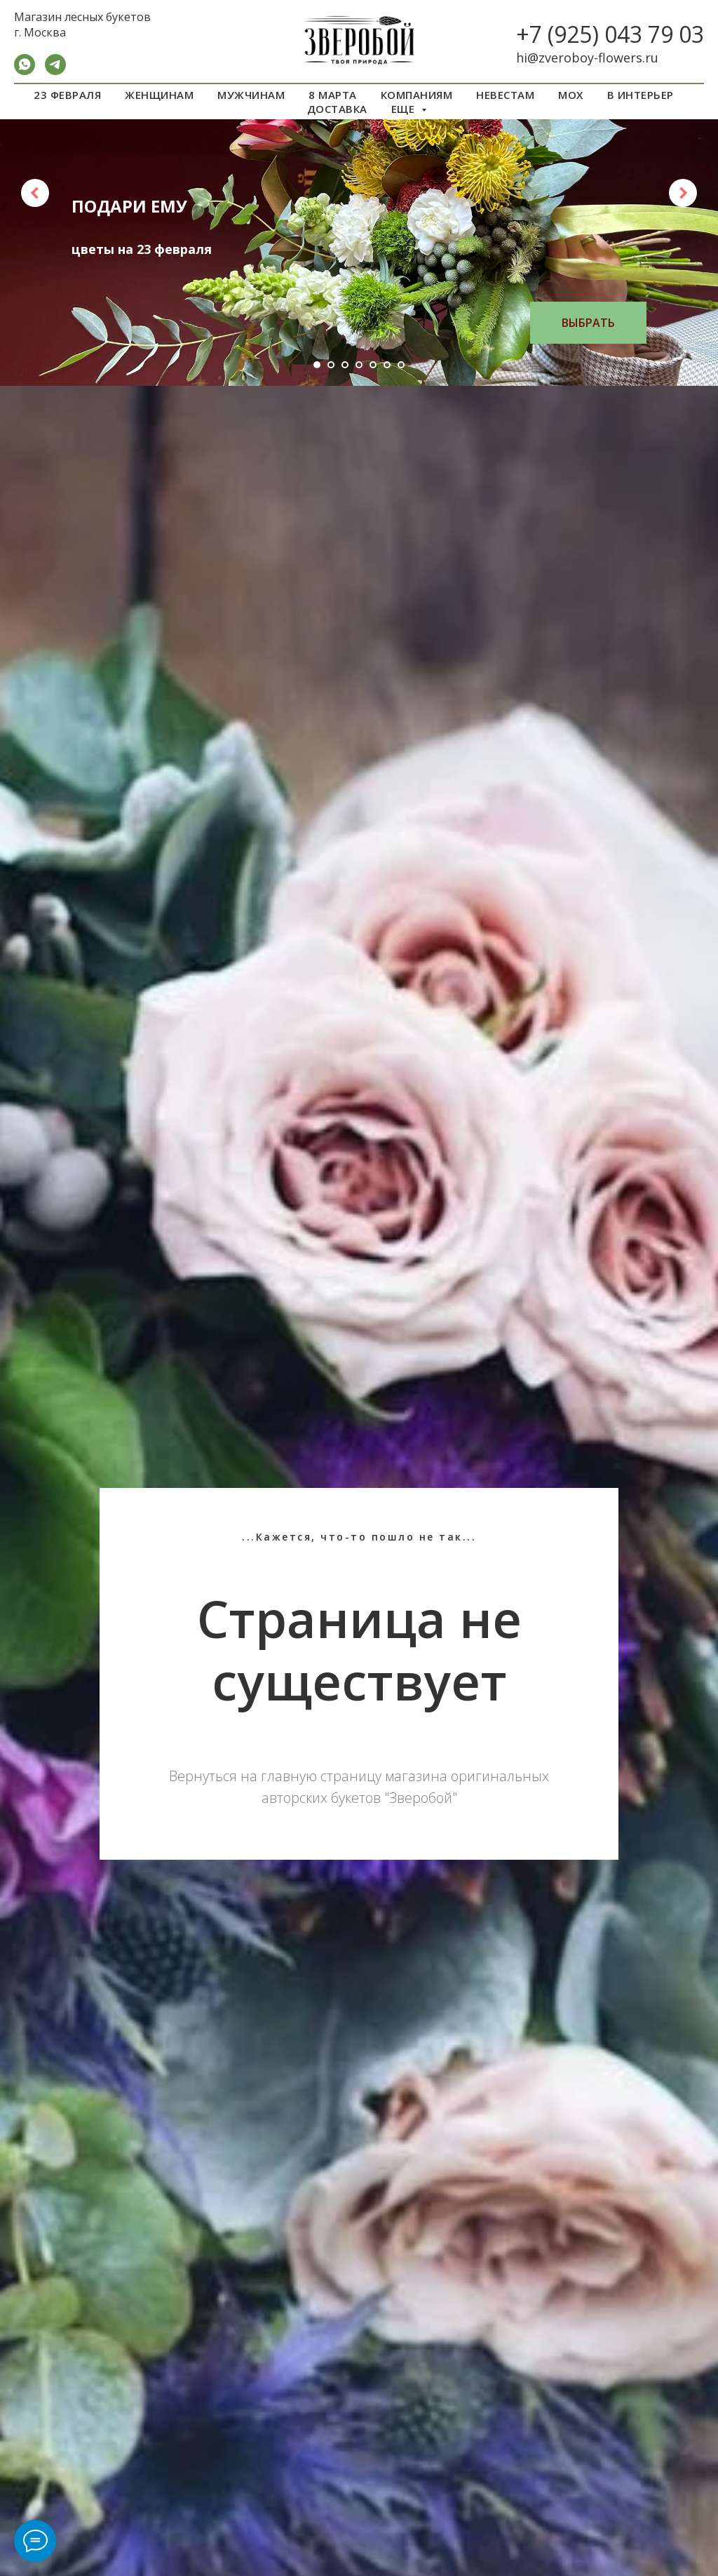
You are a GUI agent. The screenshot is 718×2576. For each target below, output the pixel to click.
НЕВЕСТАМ (505, 95)
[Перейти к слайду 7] (401, 364)
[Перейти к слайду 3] (344, 364)
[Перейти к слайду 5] (373, 364)
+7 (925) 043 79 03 (610, 34)
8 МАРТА (333, 95)
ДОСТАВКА (337, 109)
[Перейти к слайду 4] (359, 364)
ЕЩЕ (404, 109)
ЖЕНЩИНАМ (159, 95)
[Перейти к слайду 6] (387, 364)
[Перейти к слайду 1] (316, 364)
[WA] (24, 71)
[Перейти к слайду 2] (330, 364)
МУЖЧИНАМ (251, 95)
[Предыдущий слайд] (35, 193)
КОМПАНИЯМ (417, 95)
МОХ (570, 95)
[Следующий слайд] (683, 193)
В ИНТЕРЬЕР (640, 95)
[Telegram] (55, 71)
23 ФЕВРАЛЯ (67, 95)
